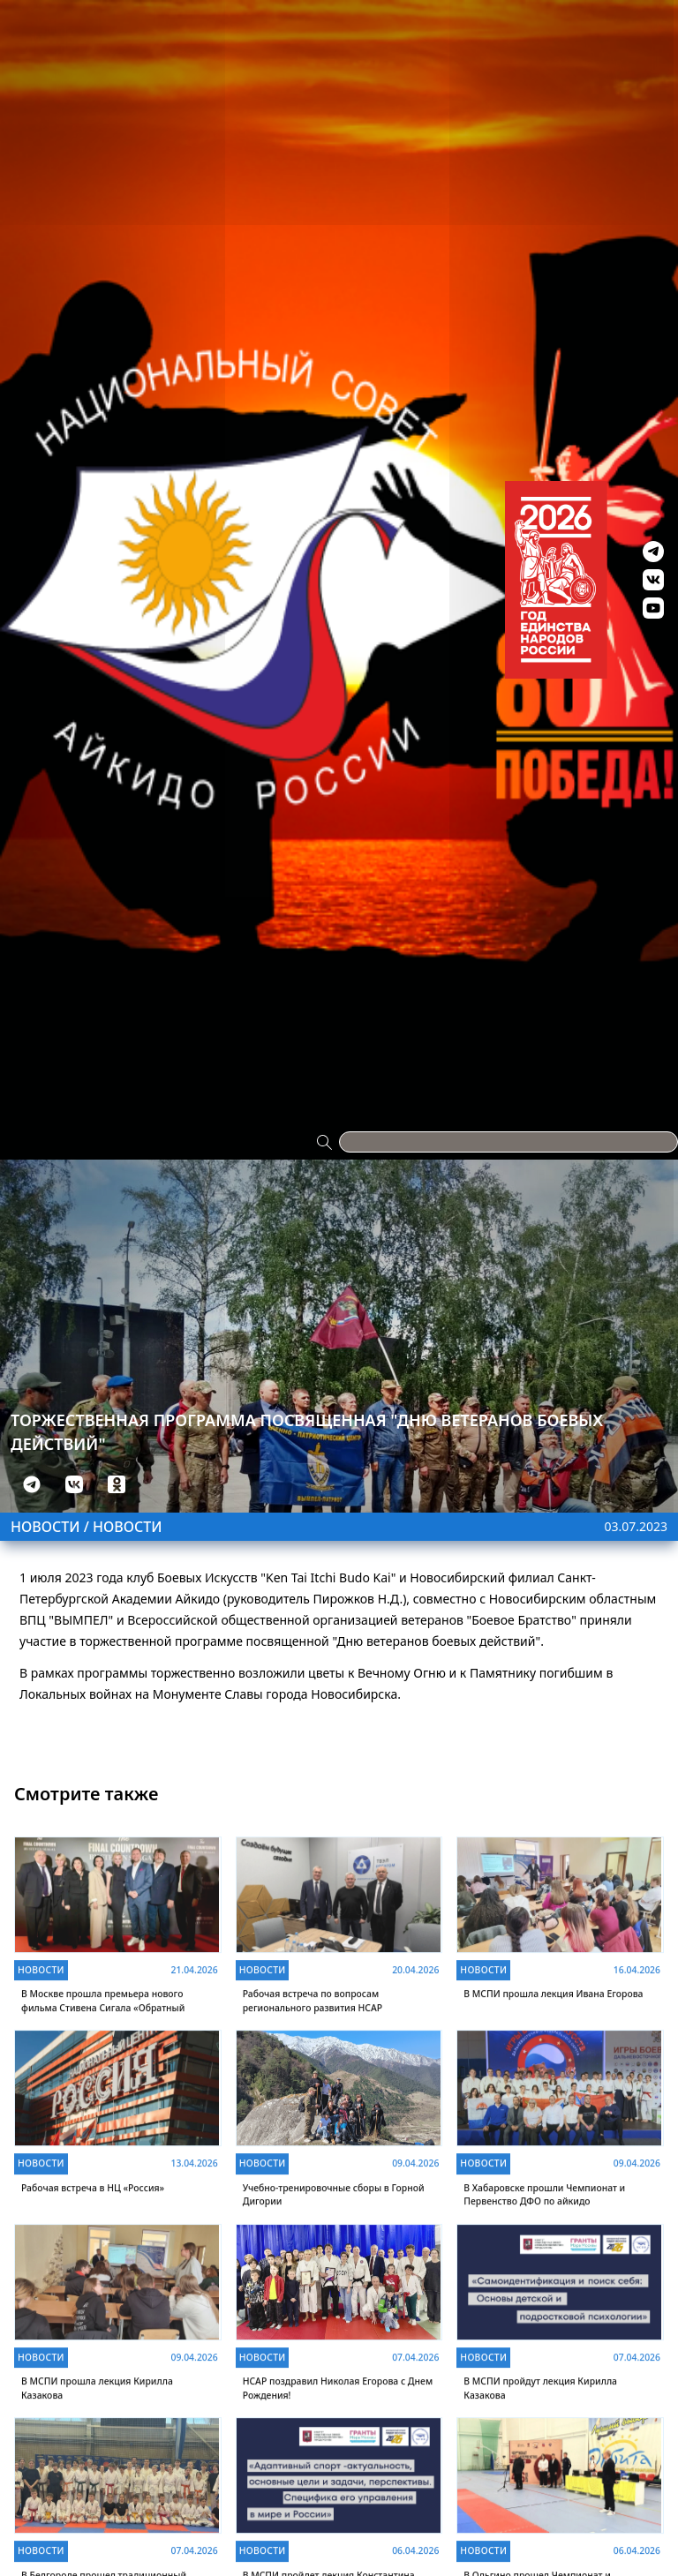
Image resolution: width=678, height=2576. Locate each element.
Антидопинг (463, 10)
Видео (559, 10)
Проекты (30, 10)
